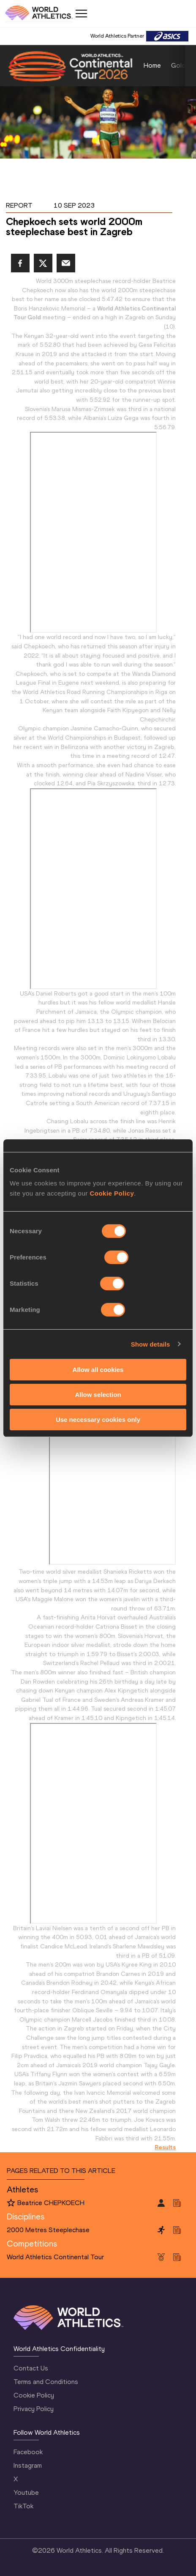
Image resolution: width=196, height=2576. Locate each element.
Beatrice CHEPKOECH (50, 2203)
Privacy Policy (34, 2409)
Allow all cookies (98, 1369)
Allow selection (98, 1394)
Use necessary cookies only (98, 1419)
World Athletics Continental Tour (55, 2257)
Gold (178, 65)
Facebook (28, 2452)
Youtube (26, 2492)
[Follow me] (11, 2203)
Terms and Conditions (46, 2382)
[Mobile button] (81, 13)
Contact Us (31, 2368)
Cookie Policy (112, 1193)
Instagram (28, 2465)
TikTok (23, 2506)
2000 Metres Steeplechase (48, 2230)
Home (152, 65)
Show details (150, 1343)
